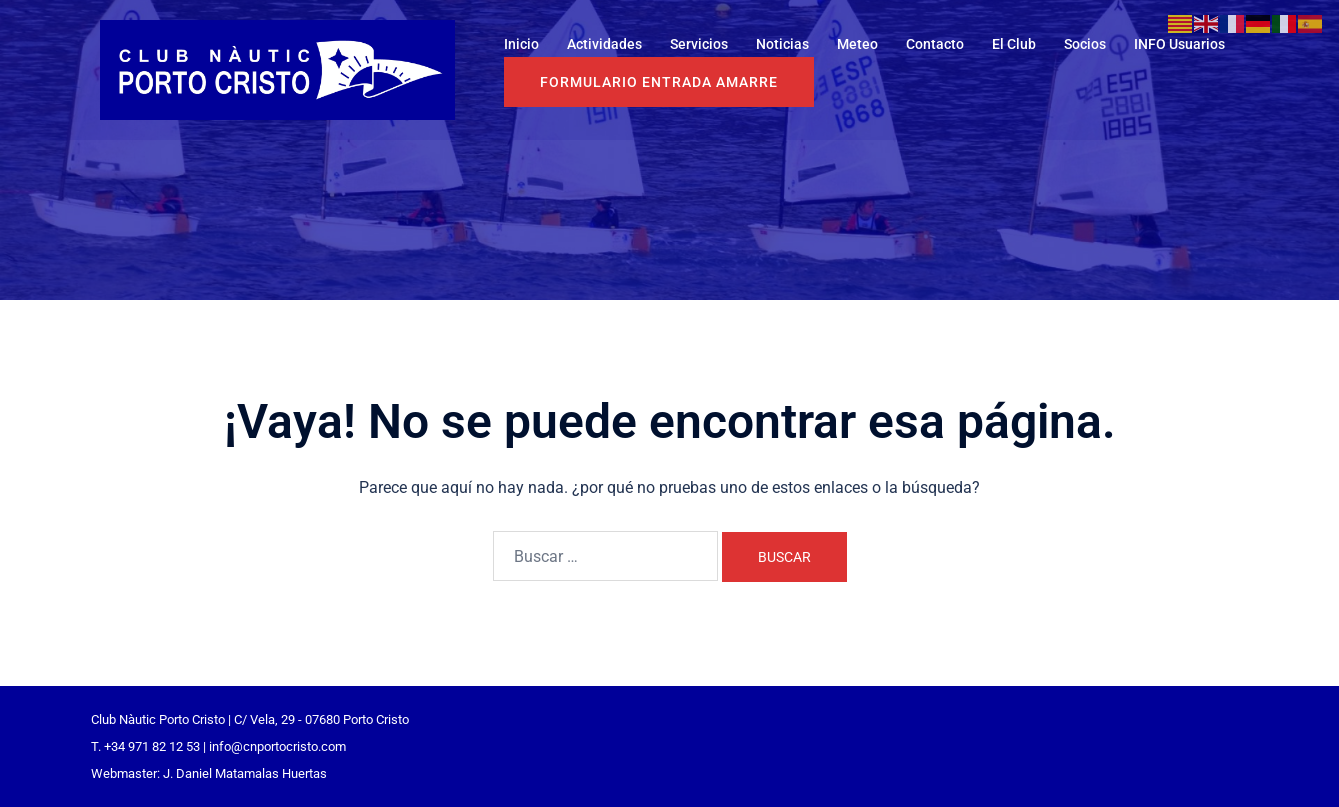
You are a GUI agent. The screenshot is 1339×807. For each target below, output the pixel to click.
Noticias (782, 44)
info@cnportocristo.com (277, 746)
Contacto (935, 44)
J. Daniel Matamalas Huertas (245, 773)
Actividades (604, 44)
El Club (1014, 44)
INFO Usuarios (1179, 44)
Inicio (521, 44)
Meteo (857, 44)
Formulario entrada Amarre (659, 82)
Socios (1085, 44)
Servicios (699, 44)
